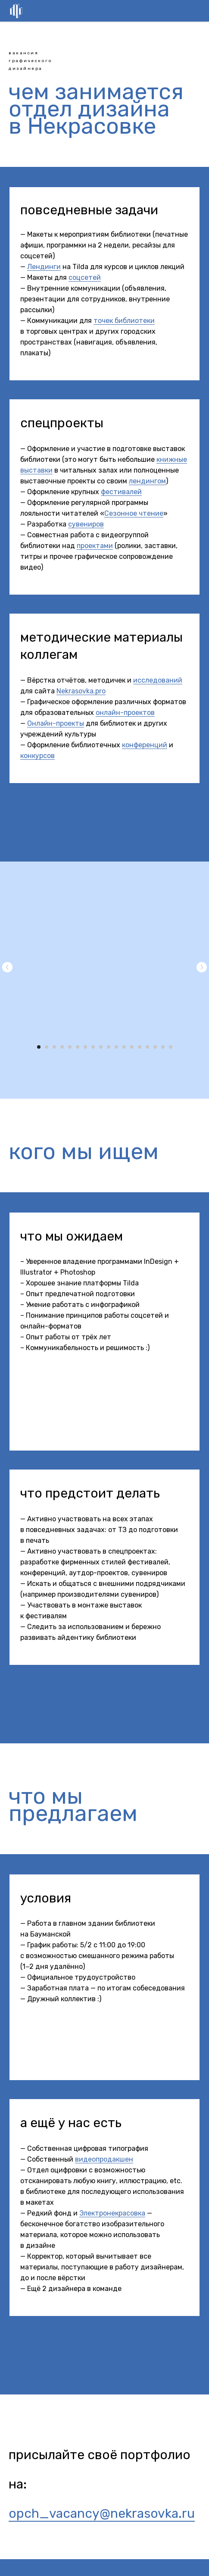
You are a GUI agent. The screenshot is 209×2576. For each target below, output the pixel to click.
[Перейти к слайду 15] (147, 1047)
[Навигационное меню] (195, 11)
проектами (95, 546)
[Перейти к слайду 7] (85, 1047)
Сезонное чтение (133, 513)
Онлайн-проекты (55, 723)
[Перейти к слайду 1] (39, 1047)
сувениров (86, 524)
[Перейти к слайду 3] (54, 1047)
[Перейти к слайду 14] (139, 1047)
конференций (144, 745)
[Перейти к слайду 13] (132, 1047)
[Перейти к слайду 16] (155, 1047)
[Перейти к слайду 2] (46, 1047)
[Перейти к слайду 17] (163, 1047)
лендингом (147, 481)
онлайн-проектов (125, 712)
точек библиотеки (124, 321)
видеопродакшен (104, 2159)
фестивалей (121, 492)
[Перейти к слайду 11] (116, 1047)
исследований (157, 680)
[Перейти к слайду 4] (62, 1047)
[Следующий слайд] (202, 967)
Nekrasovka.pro (81, 691)
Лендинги (44, 267)
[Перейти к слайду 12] (124, 1047)
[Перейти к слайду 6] (77, 1047)
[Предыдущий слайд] (7, 967)
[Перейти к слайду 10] (108, 1047)
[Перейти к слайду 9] (101, 1047)
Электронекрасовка (112, 2213)
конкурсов (37, 756)
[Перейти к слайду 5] (70, 1047)
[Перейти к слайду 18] (170, 1047)
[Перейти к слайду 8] (93, 1047)
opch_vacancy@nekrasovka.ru (102, 2513)
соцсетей (85, 277)
